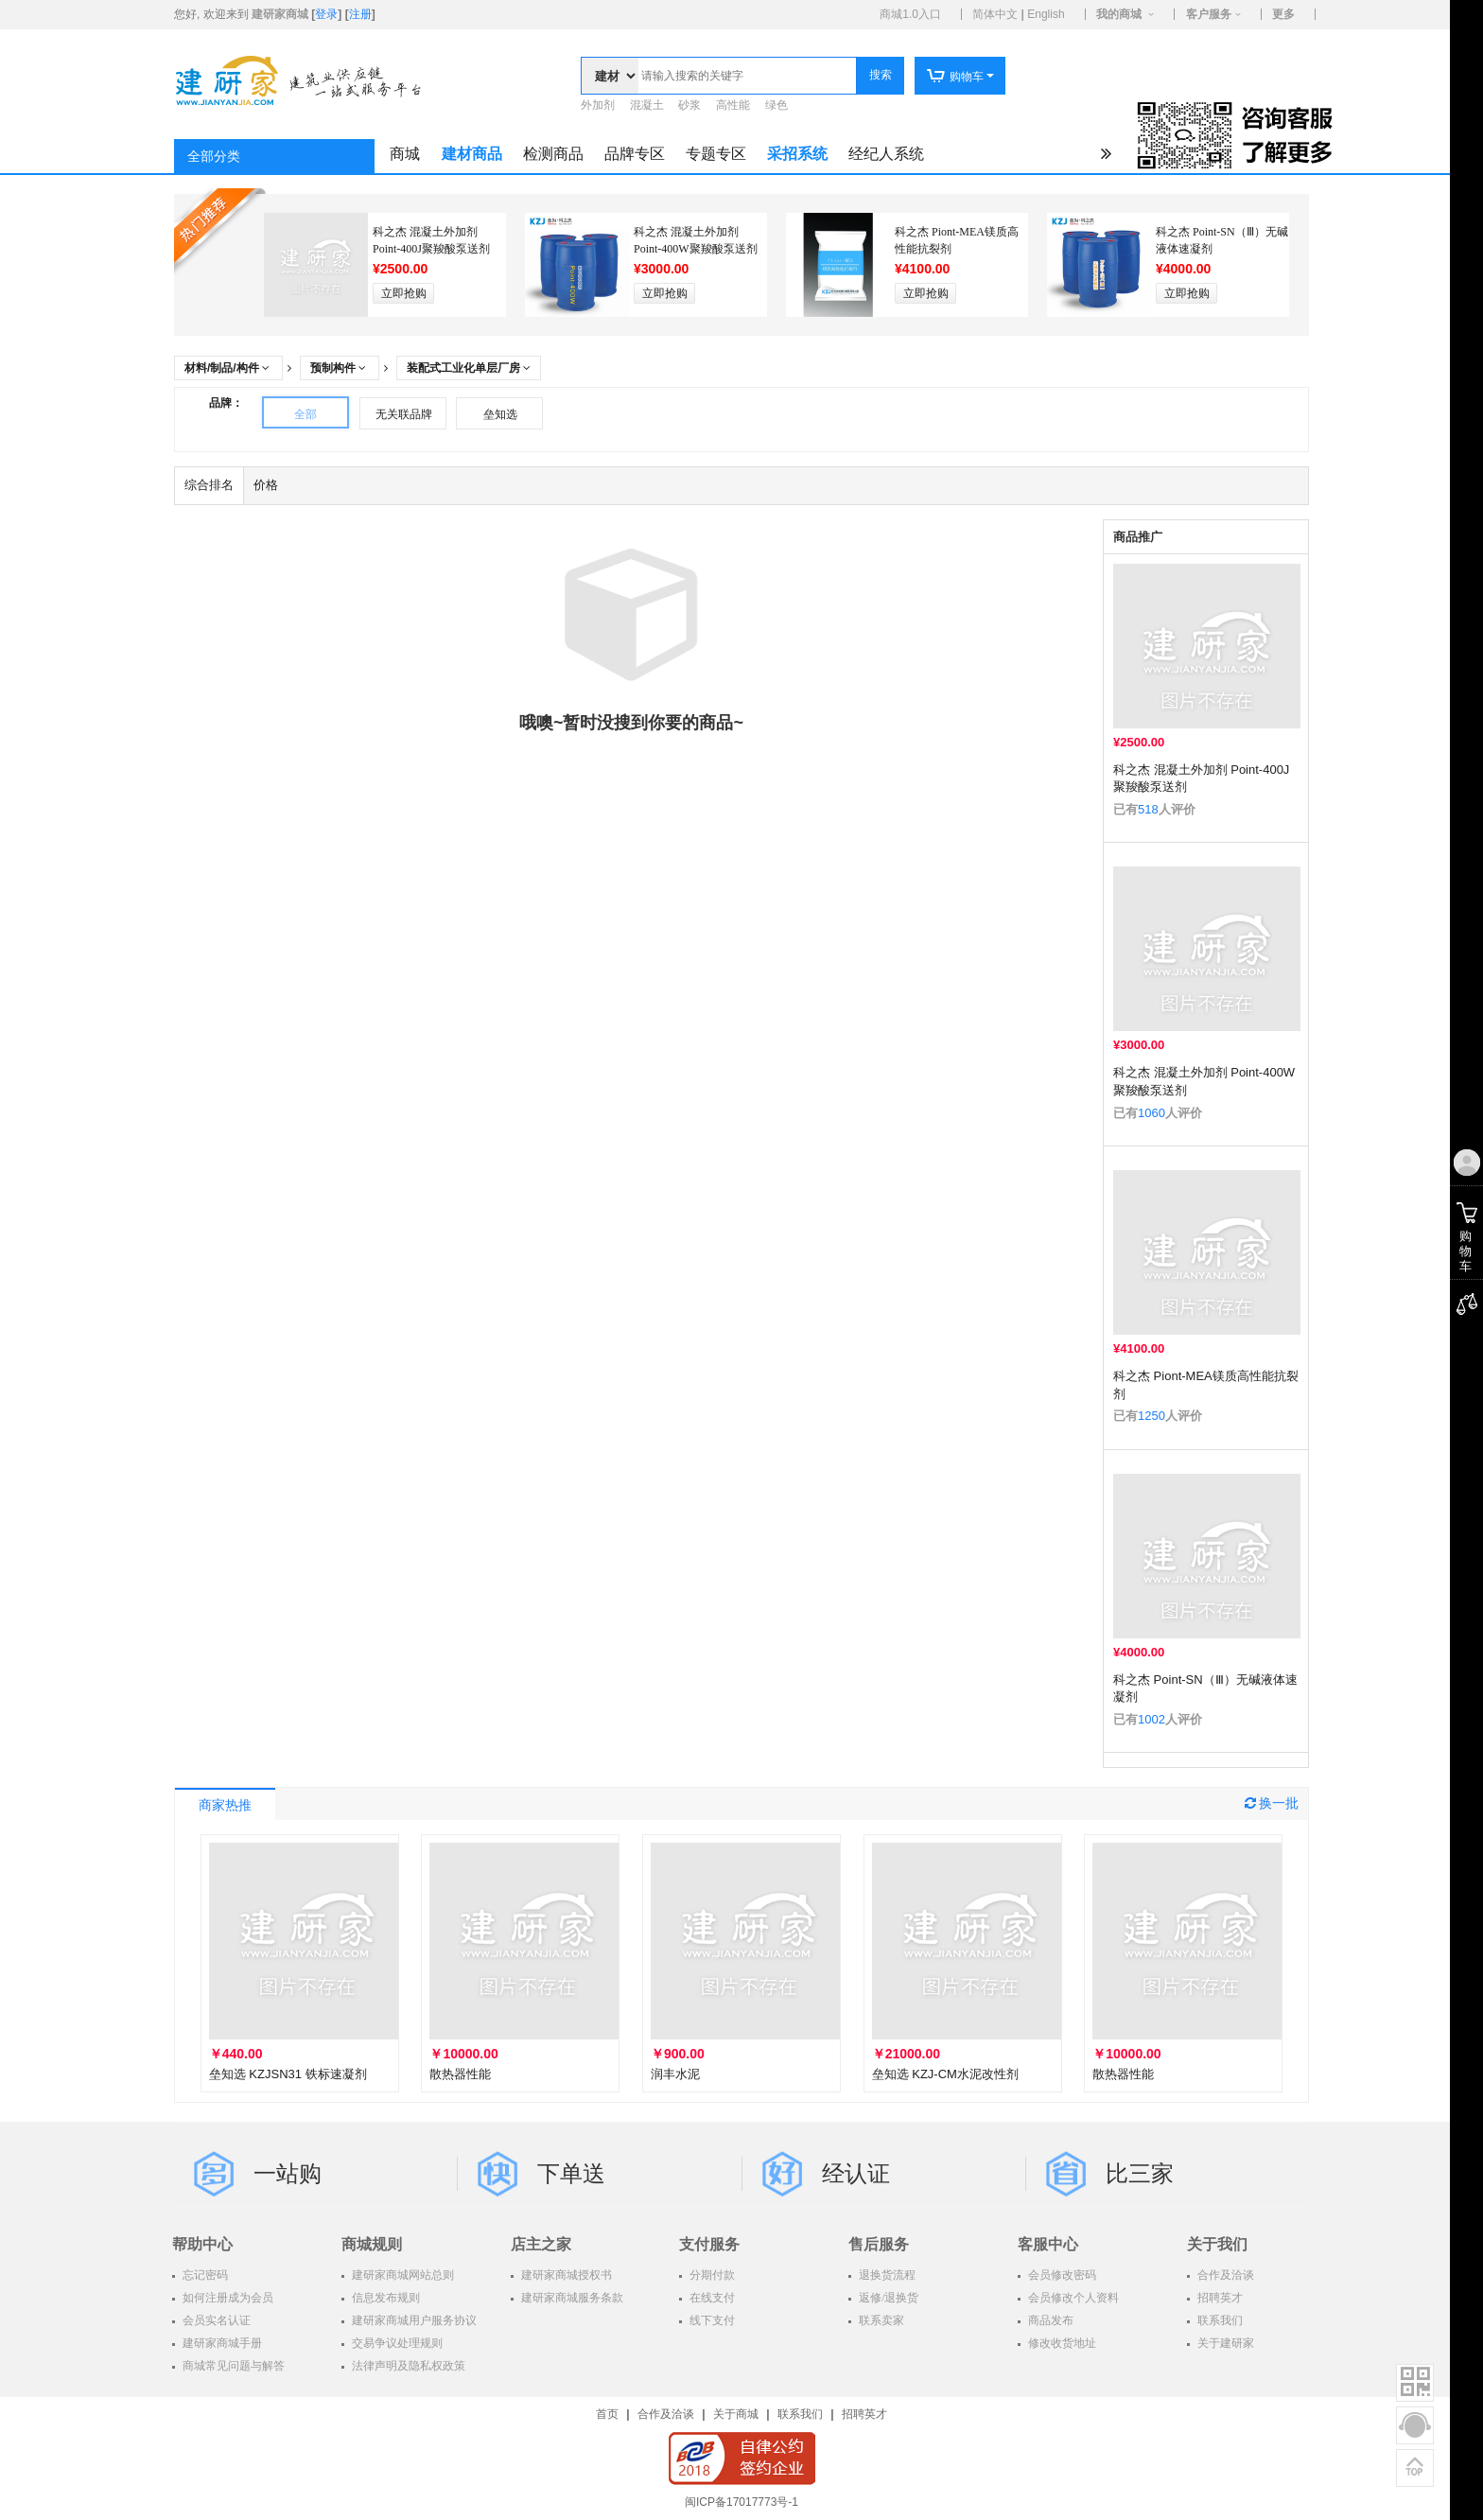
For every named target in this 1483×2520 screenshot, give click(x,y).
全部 (305, 414)
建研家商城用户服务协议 (413, 2320)
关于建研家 (1224, 2343)
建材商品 (472, 154)
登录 (326, 14)
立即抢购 (404, 293)
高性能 (733, 105)
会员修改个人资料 (1072, 2297)
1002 (1151, 1719)
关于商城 (736, 2414)
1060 (1151, 1113)
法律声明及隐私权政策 (407, 2365)
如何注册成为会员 (226, 2297)
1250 (1151, 1416)
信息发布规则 (384, 2297)
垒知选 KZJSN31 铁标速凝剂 (288, 2074)
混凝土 (647, 105)
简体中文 (995, 14)
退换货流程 (886, 2275)
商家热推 (225, 1805)
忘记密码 (204, 2275)
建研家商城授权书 (565, 2275)
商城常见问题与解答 (232, 2365)
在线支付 (711, 2297)
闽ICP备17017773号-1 (741, 2502)
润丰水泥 (675, 2074)
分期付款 (711, 2275)
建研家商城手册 (221, 2343)
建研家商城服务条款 (570, 2297)
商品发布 (1049, 2320)
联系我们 (1219, 2320)
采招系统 (797, 154)
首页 (607, 2414)
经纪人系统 (886, 154)
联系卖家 (880, 2320)
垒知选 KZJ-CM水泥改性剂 (945, 2074)
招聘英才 (1219, 2297)
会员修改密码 (1060, 2275)
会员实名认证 (215, 2320)
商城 (405, 154)
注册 (360, 14)
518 (1148, 809)
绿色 (776, 105)
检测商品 (553, 154)
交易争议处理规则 (396, 2343)
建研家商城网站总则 (401, 2275)
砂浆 (689, 105)
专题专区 (716, 154)
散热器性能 (460, 2074)
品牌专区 (634, 154)
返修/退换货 (887, 2297)
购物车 (955, 76)
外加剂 (598, 105)
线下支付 (711, 2320)
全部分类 (213, 156)
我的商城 (1119, 14)
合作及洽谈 (1224, 2275)
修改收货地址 (1060, 2343)
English (1045, 14)
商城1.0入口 (910, 14)
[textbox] (747, 76)
